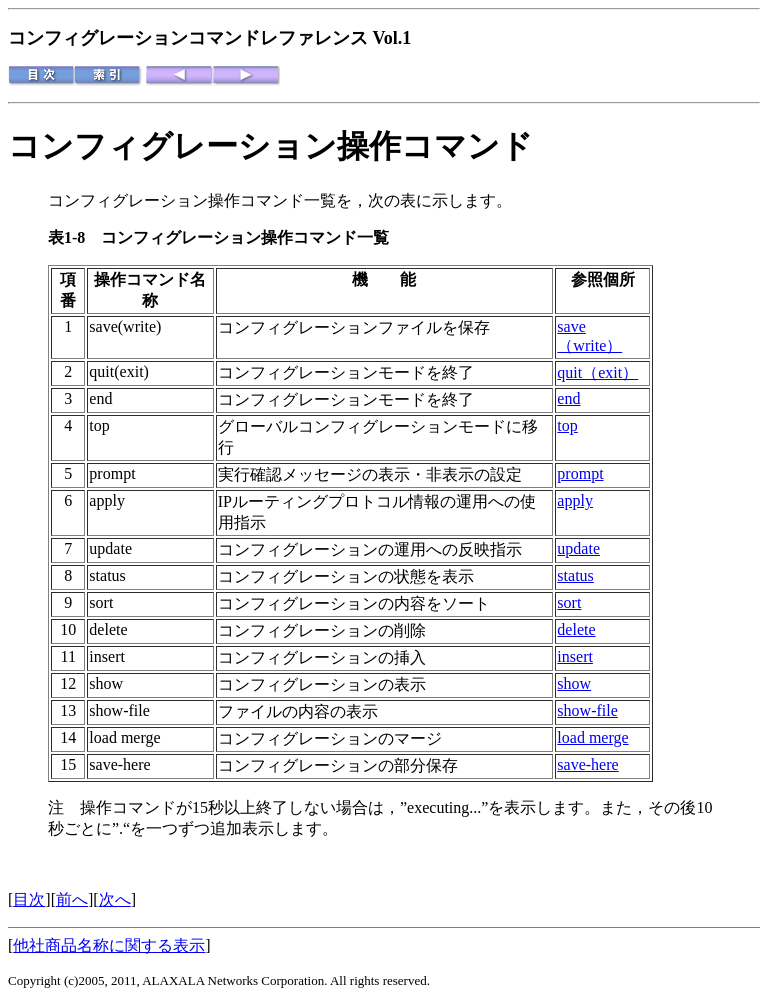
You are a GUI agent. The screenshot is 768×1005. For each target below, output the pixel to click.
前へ (72, 899)
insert (575, 656)
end (568, 398)
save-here (587, 764)
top (567, 425)
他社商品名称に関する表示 (109, 945)
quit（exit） (597, 372)
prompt (580, 473)
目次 (29, 899)
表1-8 (74, 237)
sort (569, 602)
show (574, 683)
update (578, 548)
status (575, 575)
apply (575, 500)
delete (576, 629)
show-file (587, 710)
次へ (115, 899)
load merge (592, 737)
